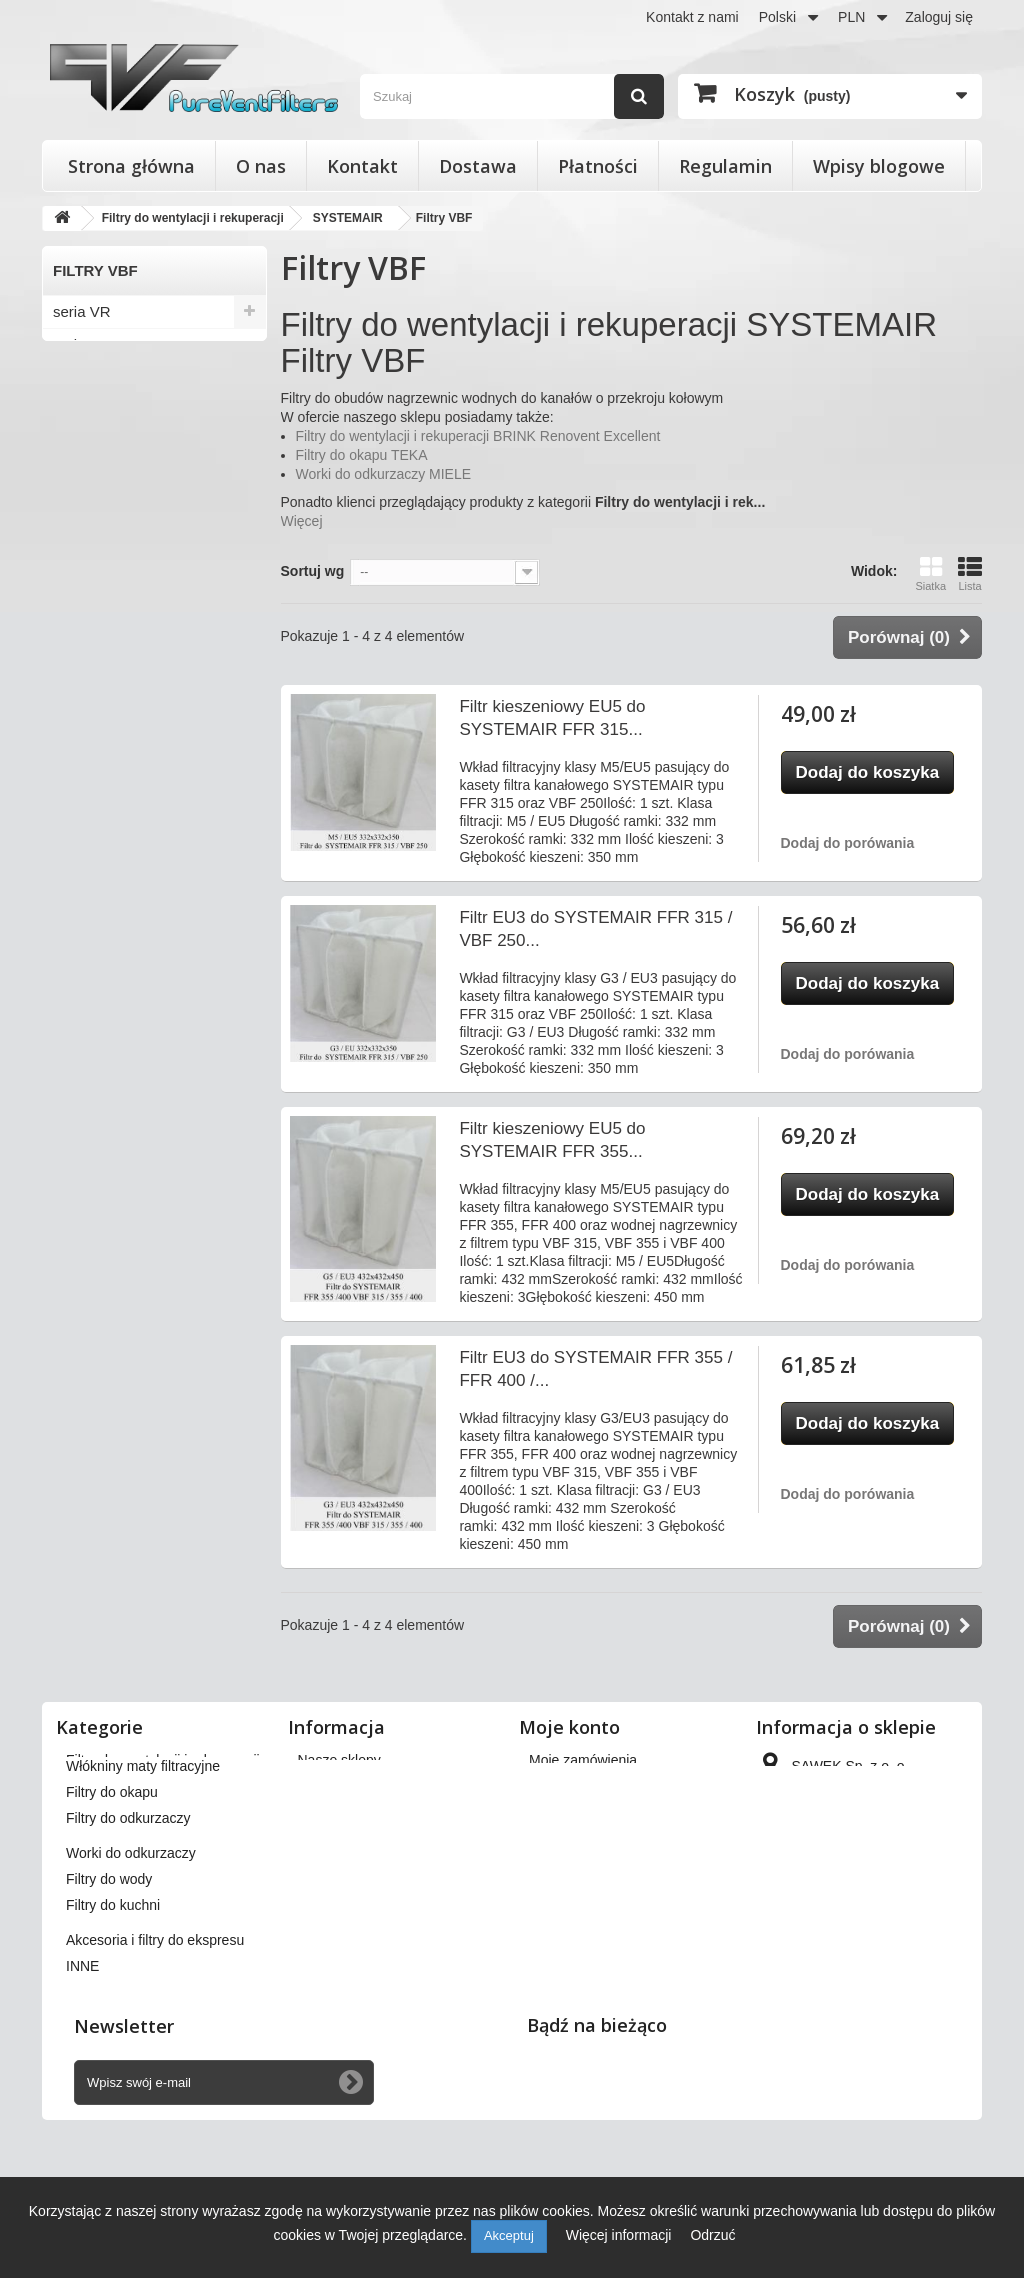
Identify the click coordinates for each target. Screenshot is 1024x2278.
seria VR (82, 311)
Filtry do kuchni (113, 2004)
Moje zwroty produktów (600, 1786)
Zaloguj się (939, 17)
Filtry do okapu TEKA (362, 455)
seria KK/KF (93, 674)
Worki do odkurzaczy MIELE (384, 474)
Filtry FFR (86, 707)
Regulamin (725, 166)
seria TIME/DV (101, 575)
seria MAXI (89, 641)
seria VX (81, 377)
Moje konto (569, 1727)
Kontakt (362, 166)
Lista (970, 573)
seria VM (82, 344)
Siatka (930, 573)
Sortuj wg (313, 571)
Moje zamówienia (583, 1760)
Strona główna (131, 166)
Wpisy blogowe (879, 166)
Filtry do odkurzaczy (128, 1917)
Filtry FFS (85, 773)
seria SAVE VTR (108, 476)
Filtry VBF (86, 839)
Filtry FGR (87, 806)
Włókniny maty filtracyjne (143, 1865)
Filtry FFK (85, 740)
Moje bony (561, 1890)
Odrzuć (712, 2235)
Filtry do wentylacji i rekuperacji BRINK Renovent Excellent (478, 436)
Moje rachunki (572, 1812)
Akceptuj (509, 2235)
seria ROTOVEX (108, 608)
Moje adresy (567, 1838)
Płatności (598, 166)
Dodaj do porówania (848, 843)
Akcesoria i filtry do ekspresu (155, 2039)
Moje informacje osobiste (606, 1864)
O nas (261, 166)
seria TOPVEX (101, 509)
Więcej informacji (621, 2235)
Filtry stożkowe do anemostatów (165, 1786)
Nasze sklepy (339, 1760)
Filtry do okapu (112, 1891)
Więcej (302, 521)
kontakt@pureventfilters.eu (843, 1990)
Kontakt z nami (692, 17)
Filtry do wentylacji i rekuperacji (163, 1760)
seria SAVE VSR (108, 443)
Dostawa (478, 166)
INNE (82, 2065)
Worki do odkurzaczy (131, 1952)
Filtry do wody (109, 1978)
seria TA (80, 542)
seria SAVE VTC (108, 410)
